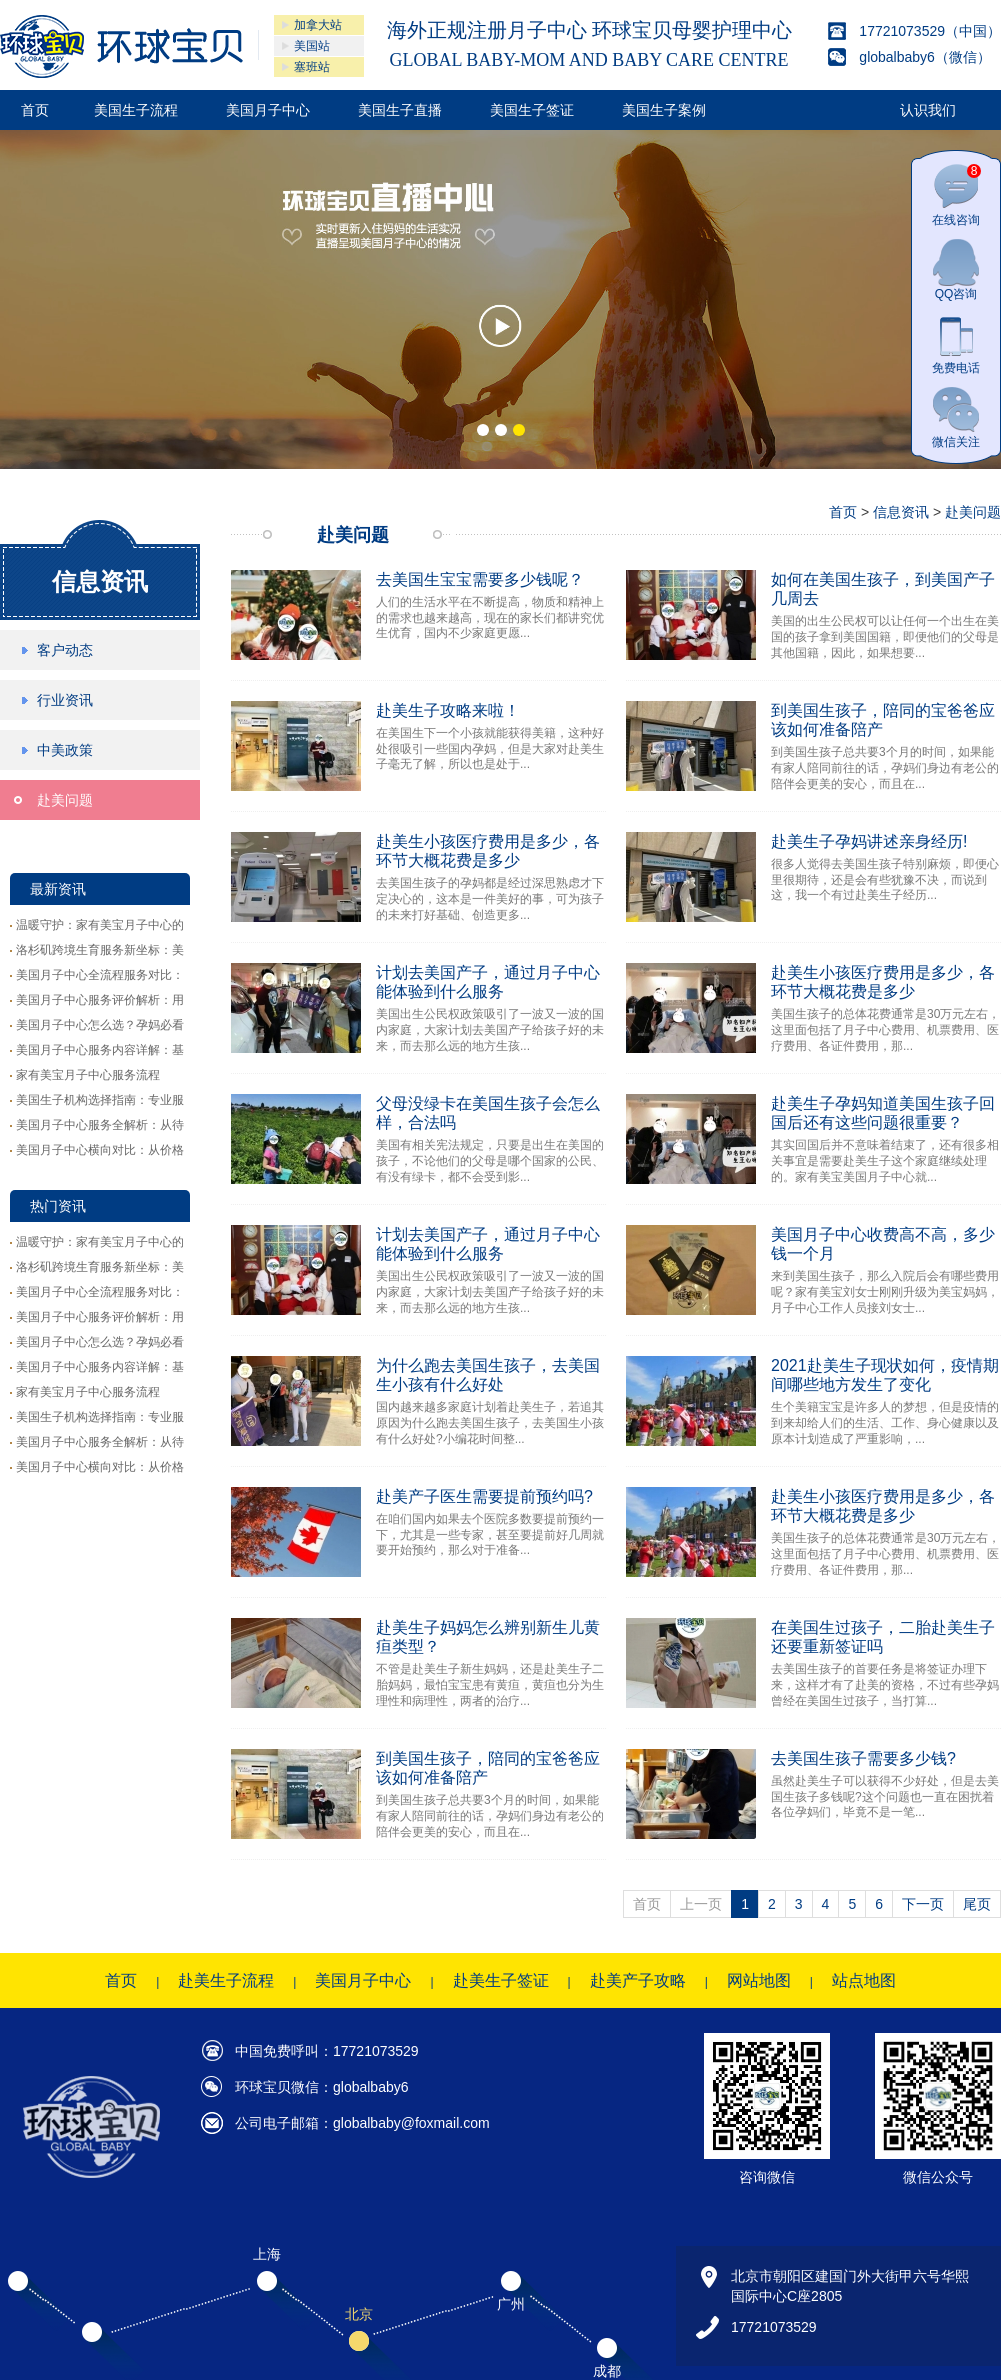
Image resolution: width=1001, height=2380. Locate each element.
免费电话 (956, 343)
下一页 (923, 1904)
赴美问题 (65, 800)
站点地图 (864, 1980)
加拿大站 (318, 25)
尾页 (977, 1904)
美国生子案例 (664, 110)
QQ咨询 (956, 269)
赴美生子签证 (501, 1980)
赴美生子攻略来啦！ (448, 710)
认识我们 (928, 110)
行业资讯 (65, 700)
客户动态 (65, 650)
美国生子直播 (400, 110)
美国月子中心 (268, 110)
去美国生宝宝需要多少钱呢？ (480, 579)
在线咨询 (956, 195)
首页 (35, 110)
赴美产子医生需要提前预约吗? (484, 1496)
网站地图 (759, 1980)
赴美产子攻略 (638, 1980)
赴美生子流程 (226, 1980)
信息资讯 (100, 581)
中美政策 (65, 750)
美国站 (312, 46)
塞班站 (312, 67)
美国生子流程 (136, 110)
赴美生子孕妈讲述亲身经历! (869, 841)
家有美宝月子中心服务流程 (88, 1075)
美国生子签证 (532, 110)
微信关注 (956, 417)
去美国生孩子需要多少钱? (863, 1758)
